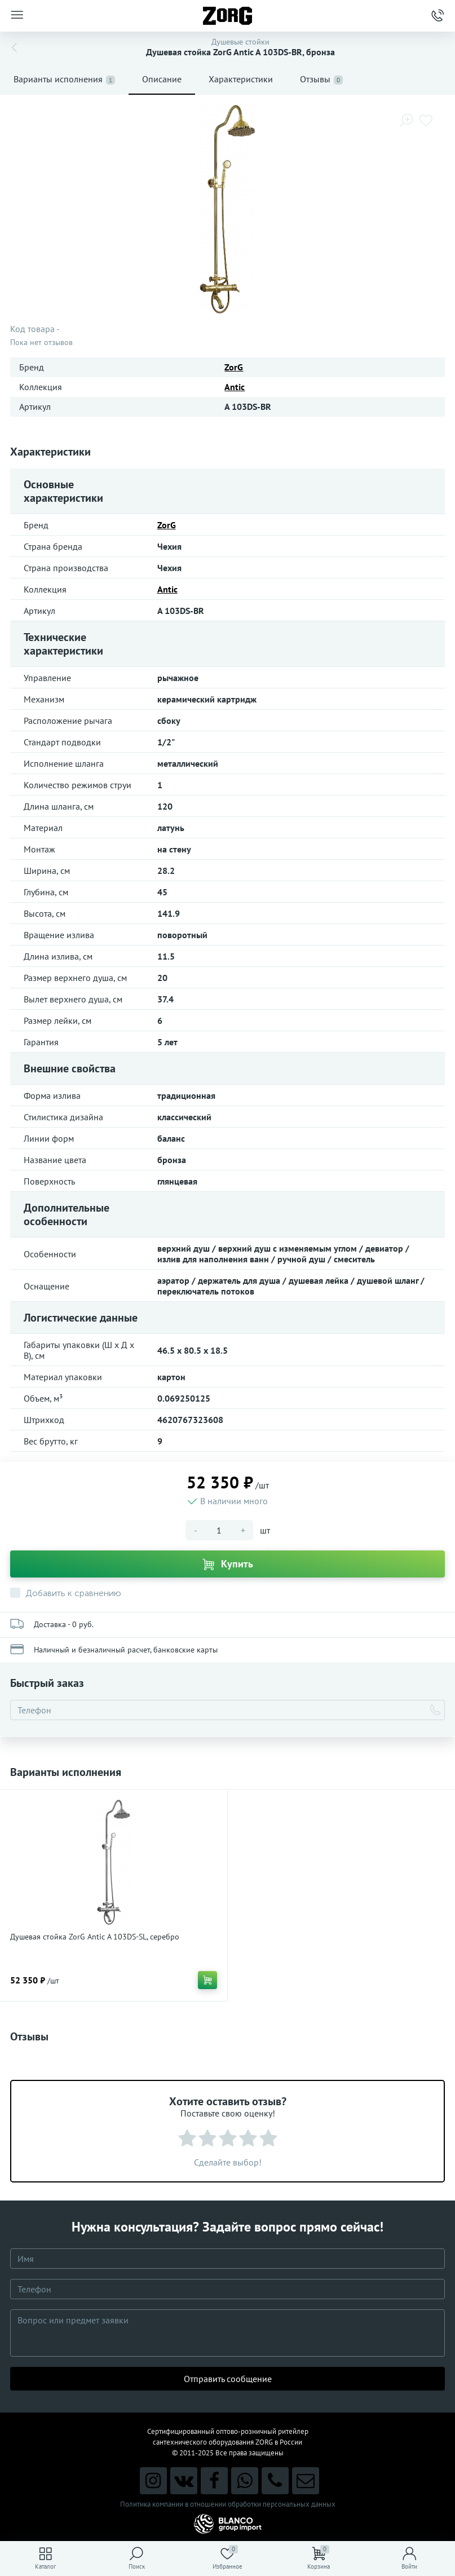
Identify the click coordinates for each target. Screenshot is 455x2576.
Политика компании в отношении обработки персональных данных (227, 2504)
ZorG (233, 367)
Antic (234, 386)
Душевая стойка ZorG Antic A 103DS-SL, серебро (94, 1937)
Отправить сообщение (228, 2378)
